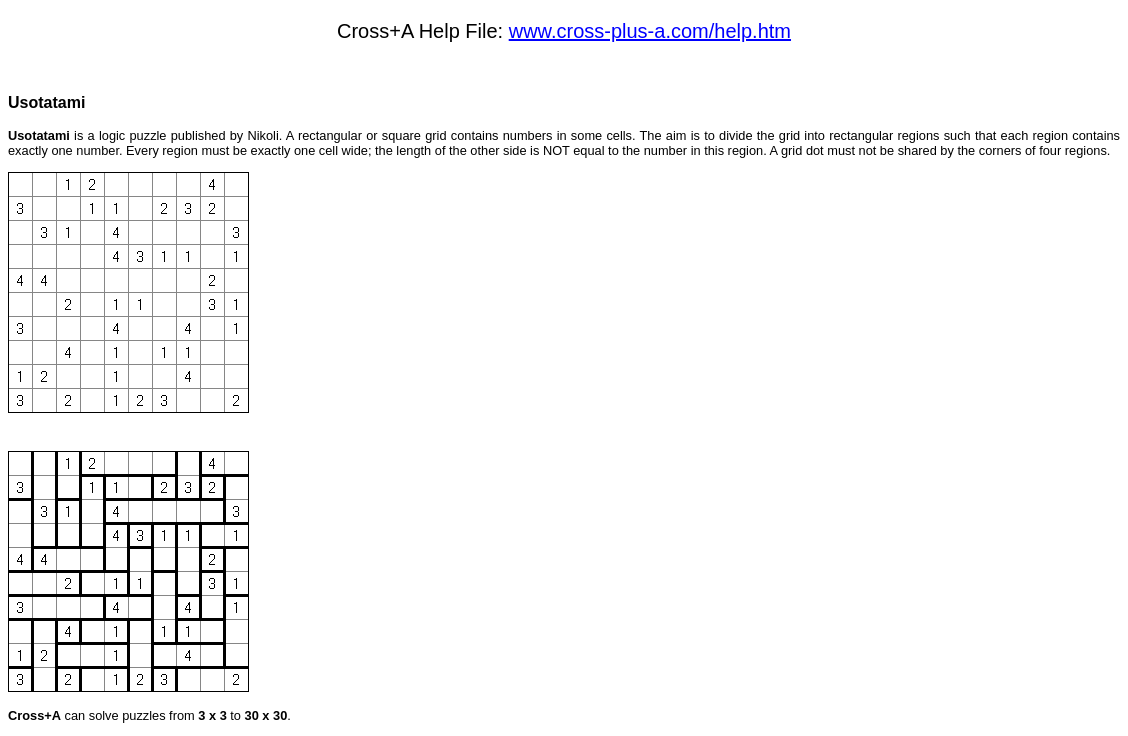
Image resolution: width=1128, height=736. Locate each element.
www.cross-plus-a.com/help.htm (650, 31)
